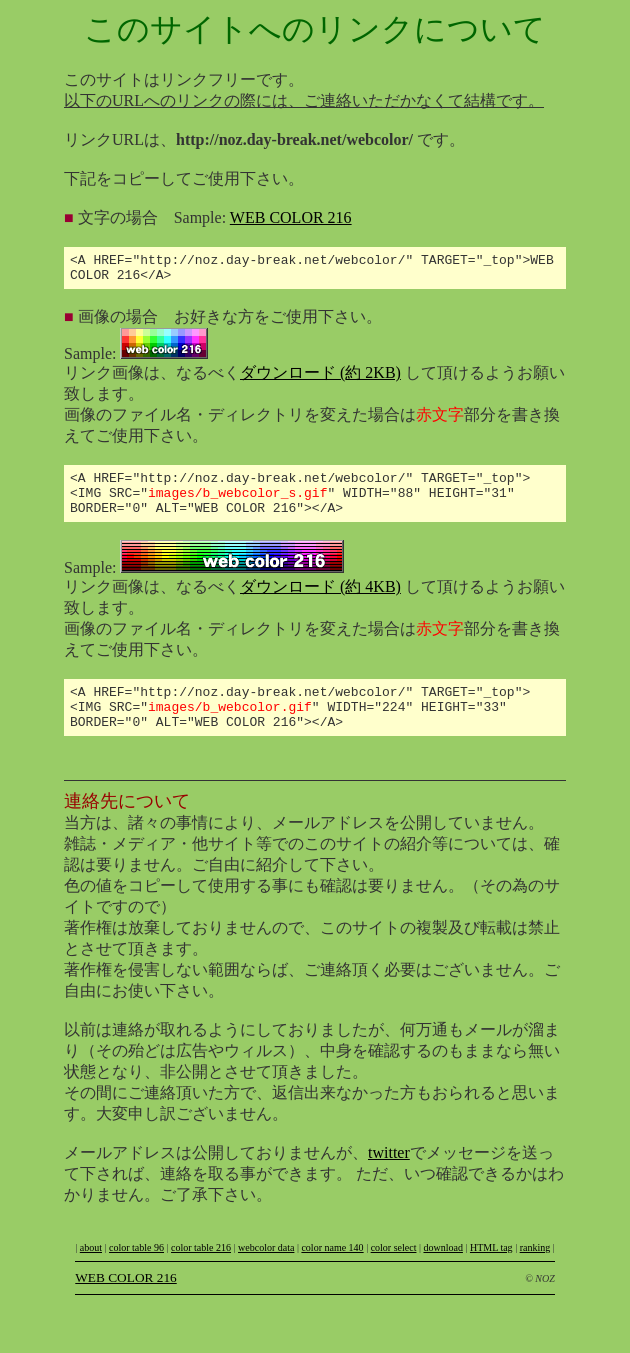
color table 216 (201, 1271)
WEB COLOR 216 (291, 217)
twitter (389, 1176)
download (442, 1271)
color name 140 (332, 1271)
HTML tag (491, 1271)
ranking (535, 1271)
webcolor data (266, 1271)
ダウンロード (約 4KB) (320, 601)
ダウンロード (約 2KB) (320, 378)
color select (394, 1271)
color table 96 (136, 1271)
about (91, 1271)
